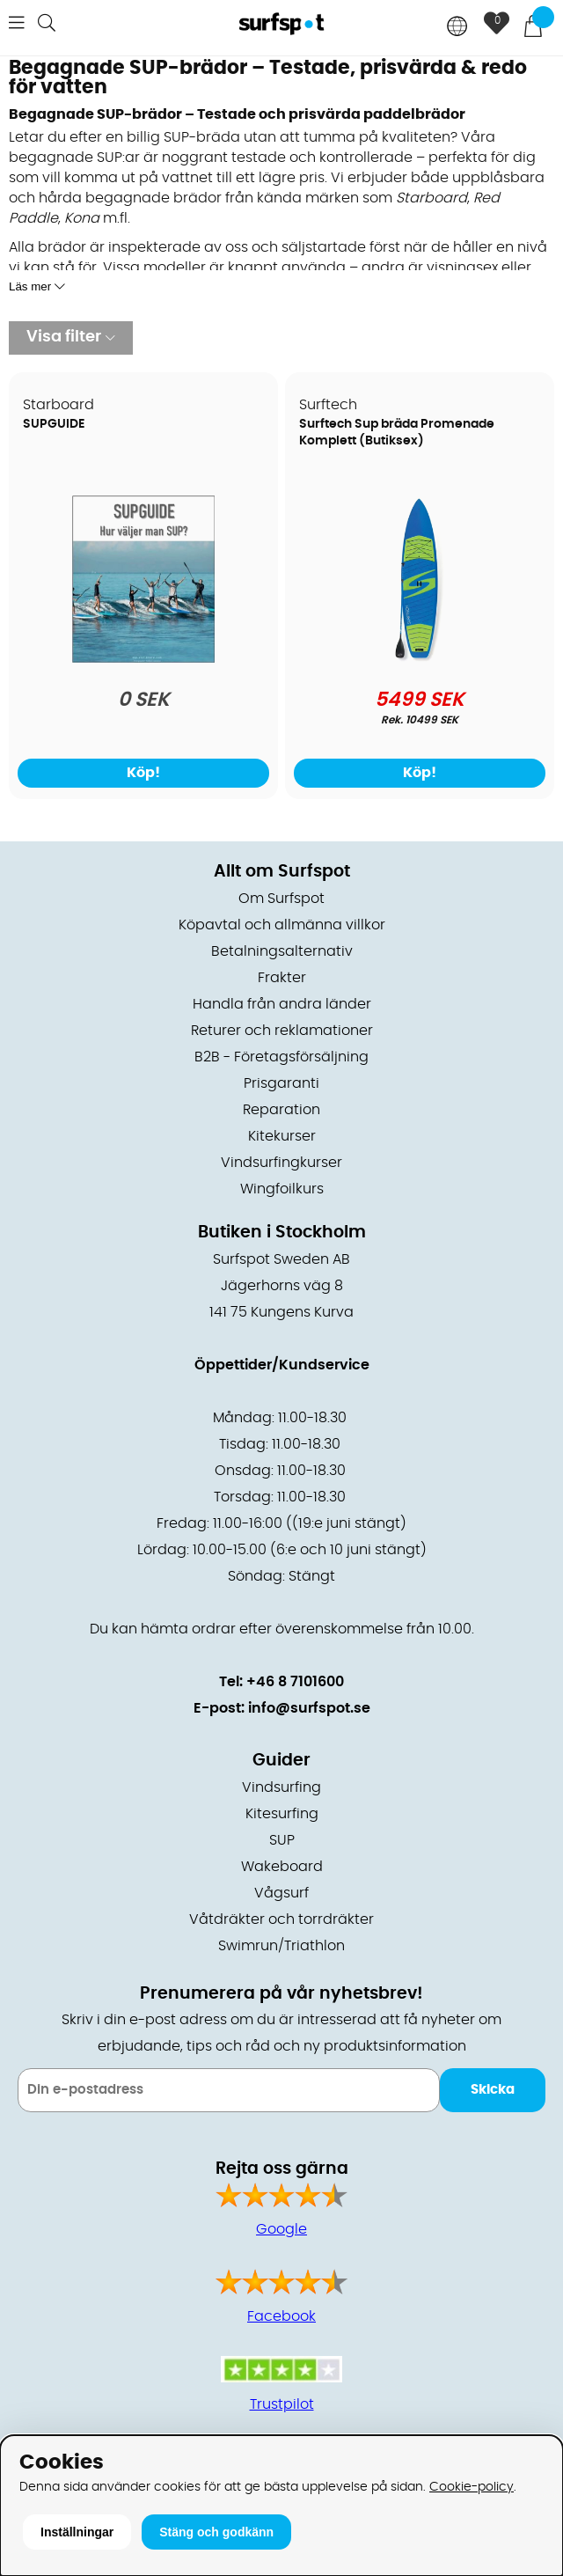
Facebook (281, 2316)
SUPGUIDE (53, 424)
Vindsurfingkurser (281, 1163)
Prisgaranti (281, 1083)
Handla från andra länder (282, 1004)
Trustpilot (282, 2404)
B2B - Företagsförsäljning (281, 1057)
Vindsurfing (281, 1787)
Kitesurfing (281, 1814)
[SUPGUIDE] (143, 658)
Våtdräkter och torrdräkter (281, 1919)
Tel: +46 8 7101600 (281, 1682)
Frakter (282, 978)
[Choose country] (457, 28)
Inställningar (76, 2532)
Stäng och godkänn (216, 2532)
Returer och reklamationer (282, 1031)
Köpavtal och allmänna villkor (282, 925)
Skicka (493, 2089)
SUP (282, 1840)
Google (281, 2229)
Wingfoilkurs (282, 1189)
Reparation (281, 1110)
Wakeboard (282, 1867)
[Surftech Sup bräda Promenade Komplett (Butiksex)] (419, 658)
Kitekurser (282, 1136)
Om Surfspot (281, 899)
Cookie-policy (471, 2486)
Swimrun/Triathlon (281, 1946)
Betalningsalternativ (282, 951)
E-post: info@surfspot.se (282, 1708)
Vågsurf (281, 1893)
